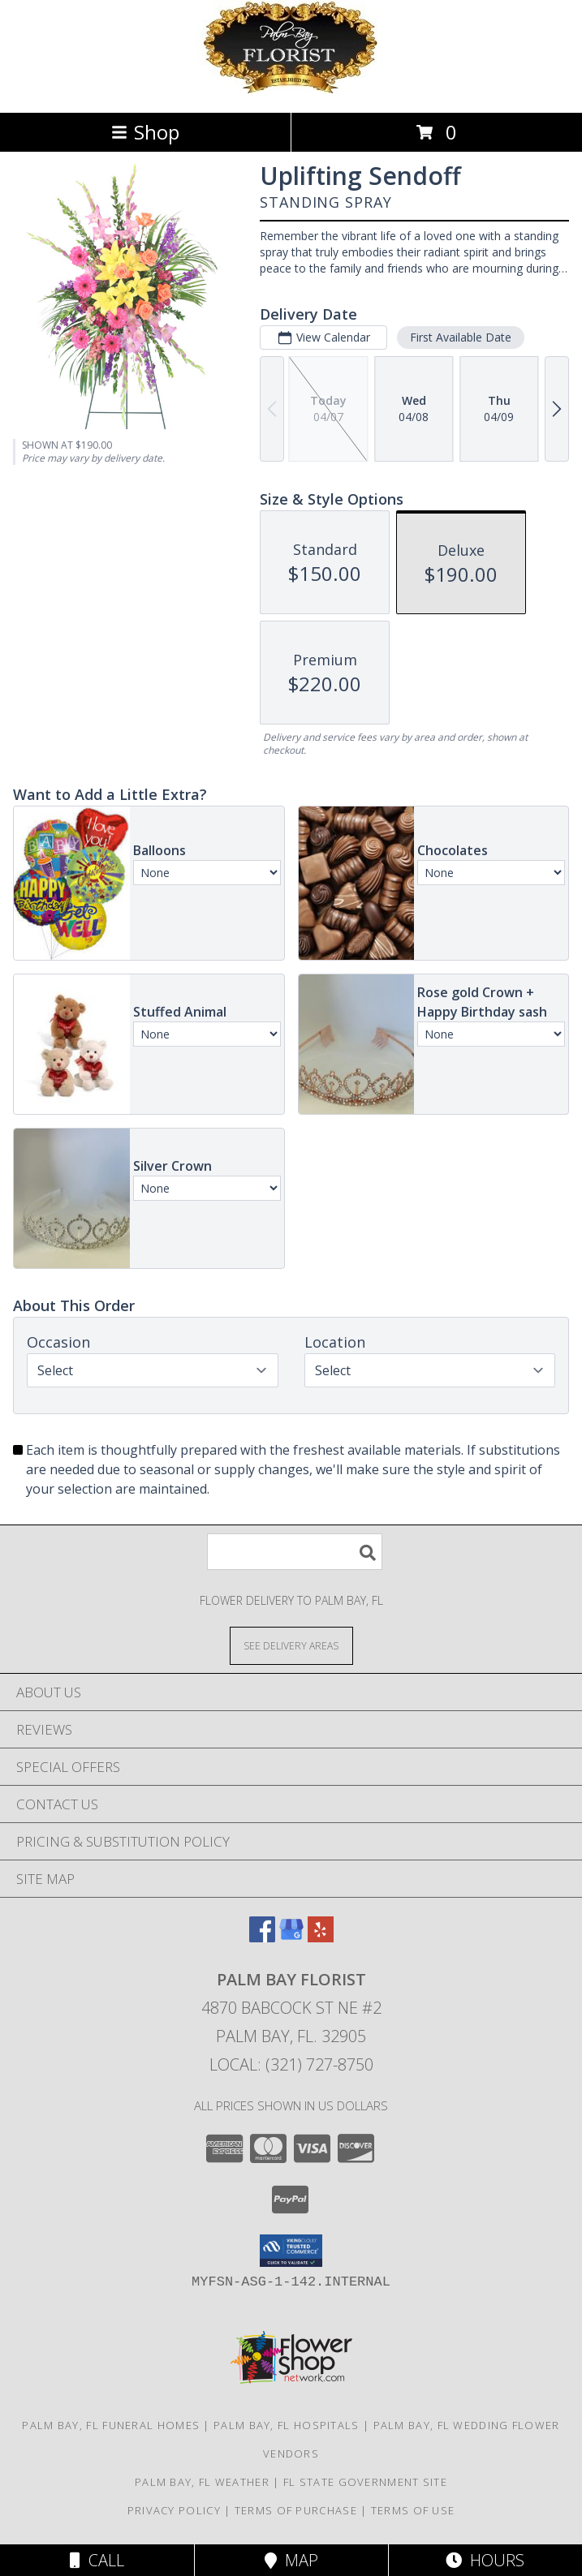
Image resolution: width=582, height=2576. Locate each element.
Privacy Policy (174, 2510)
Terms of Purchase (296, 2510)
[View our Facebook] (262, 1937)
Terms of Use (413, 2510)
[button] (291, 2250)
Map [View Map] (291, 2560)
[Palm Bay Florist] (291, 89)
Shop (145, 131)
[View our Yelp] (321, 1937)
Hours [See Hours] (485, 2560)
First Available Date (460, 337)
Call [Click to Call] (97, 2560)
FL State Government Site (365, 2482)
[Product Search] (294, 1551)
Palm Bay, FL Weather (202, 2482)
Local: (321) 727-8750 (291, 2064)
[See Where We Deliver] (291, 1645)
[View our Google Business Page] (291, 1937)
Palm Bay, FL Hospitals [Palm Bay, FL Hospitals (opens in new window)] (286, 2425)
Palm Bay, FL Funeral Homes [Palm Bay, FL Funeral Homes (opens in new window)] (111, 2425)
